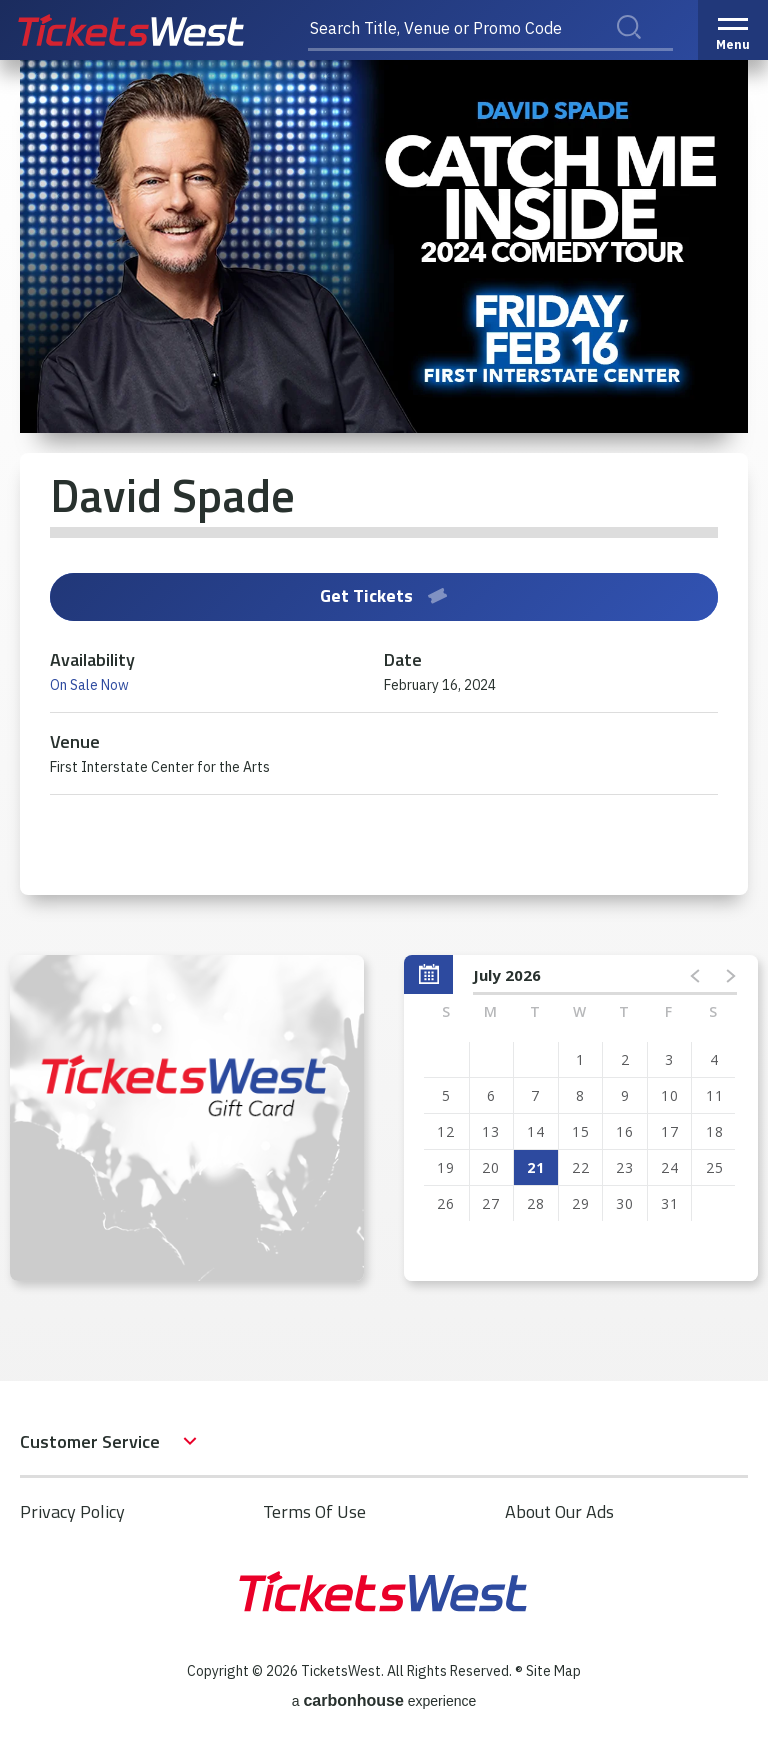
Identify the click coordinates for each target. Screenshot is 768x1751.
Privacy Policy (72, 1511)
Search (642, 49)
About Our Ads (559, 1511)
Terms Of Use (314, 1511)
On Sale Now (89, 685)
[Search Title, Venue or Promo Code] (490, 30)
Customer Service (90, 1441)
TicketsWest (153, 30)
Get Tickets (384, 595)
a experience (384, 1700)
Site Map (553, 1671)
